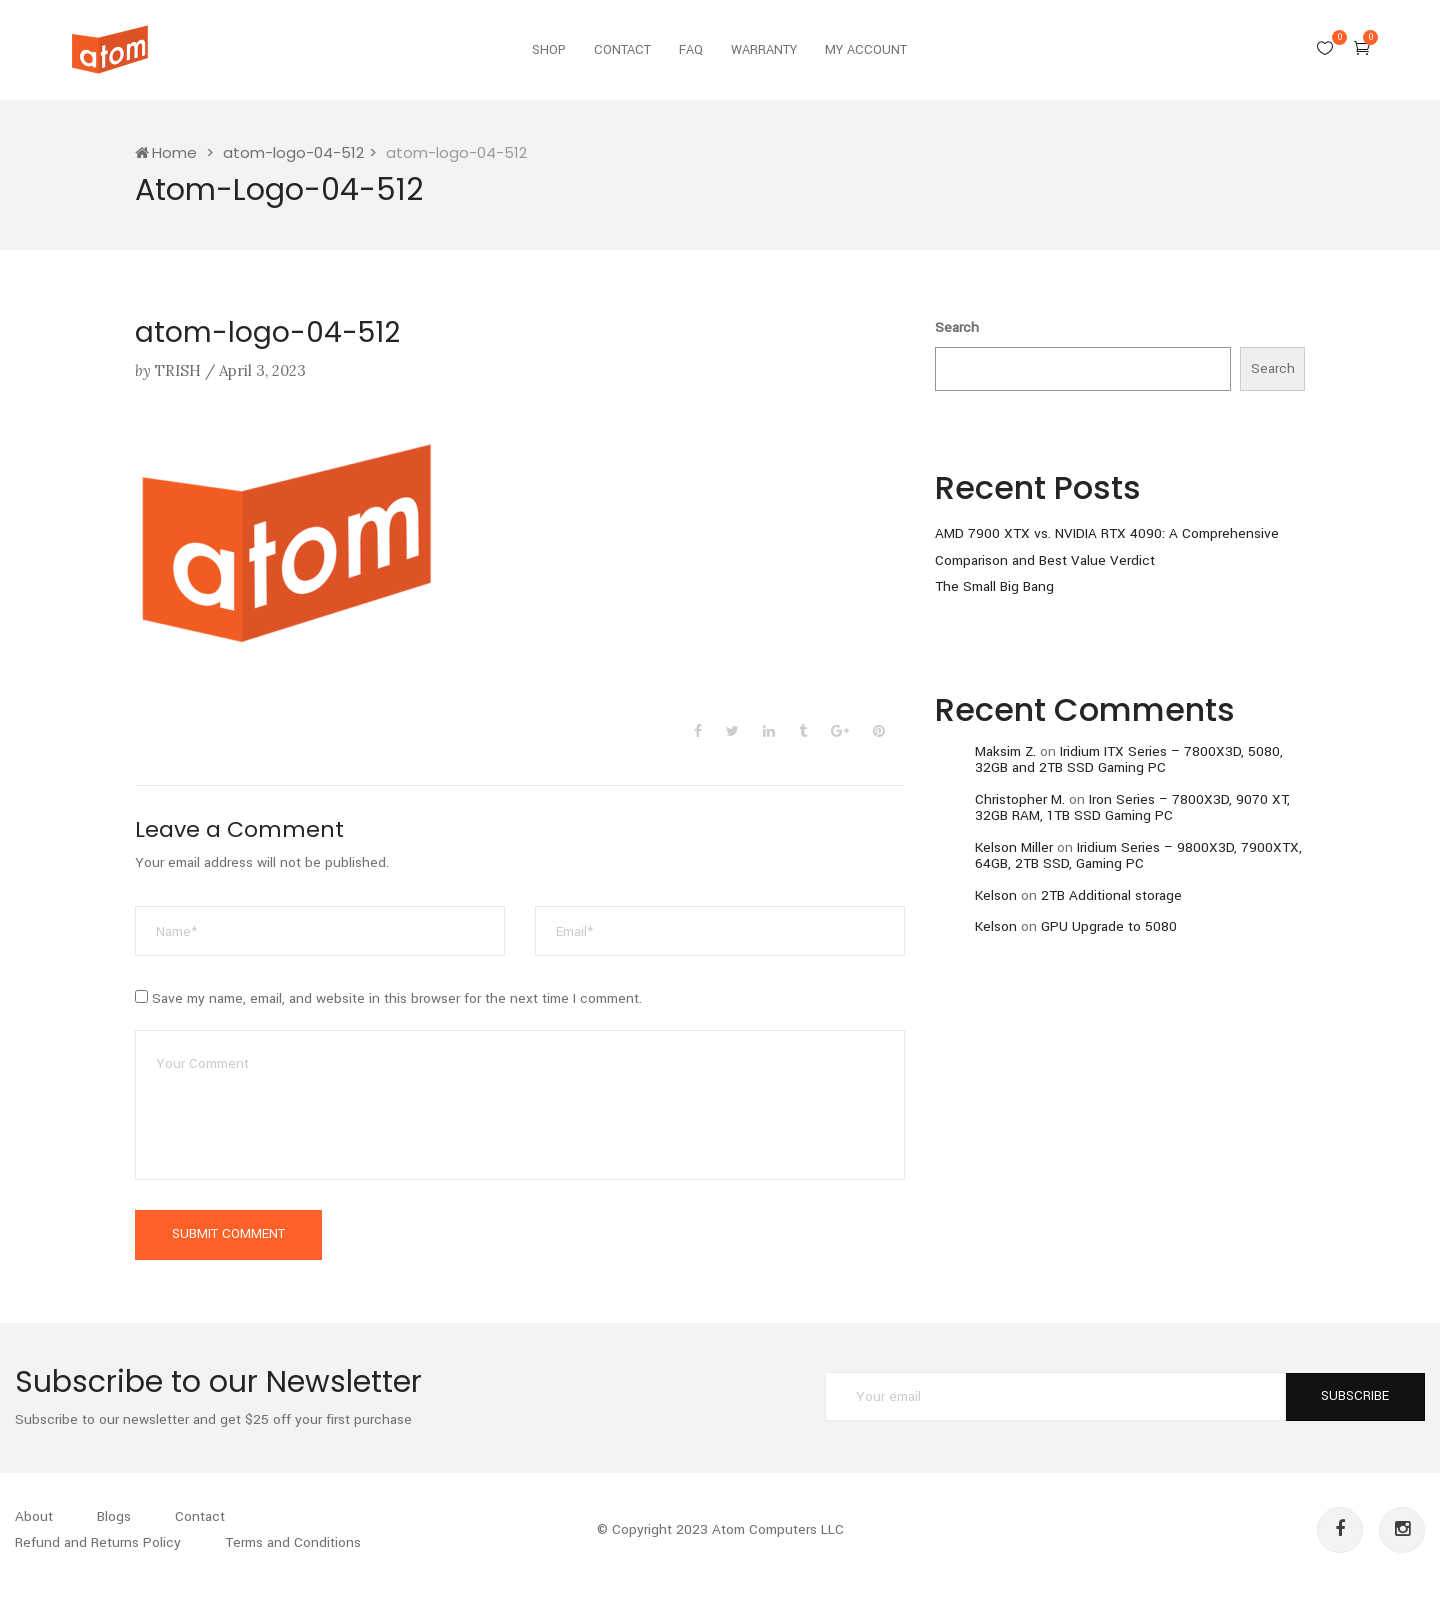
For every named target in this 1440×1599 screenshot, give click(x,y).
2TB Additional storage (1111, 895)
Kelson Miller (1014, 847)
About (34, 1516)
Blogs (114, 1516)
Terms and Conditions (293, 1542)
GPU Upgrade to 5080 (1109, 926)
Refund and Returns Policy (98, 1542)
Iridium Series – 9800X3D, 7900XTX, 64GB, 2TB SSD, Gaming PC (1138, 856)
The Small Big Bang (994, 586)
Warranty (764, 50)
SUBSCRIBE (1355, 1396)
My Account (866, 50)
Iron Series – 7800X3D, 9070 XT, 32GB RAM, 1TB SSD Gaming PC (1132, 808)
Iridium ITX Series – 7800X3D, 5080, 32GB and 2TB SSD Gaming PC (1129, 760)
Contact (622, 50)
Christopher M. (1020, 799)
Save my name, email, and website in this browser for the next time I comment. (397, 998)
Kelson (996, 895)
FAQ (691, 50)
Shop (549, 50)
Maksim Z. (1005, 751)
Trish (178, 370)
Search (957, 327)
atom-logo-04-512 (293, 152)
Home (166, 152)
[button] (1362, 48)
